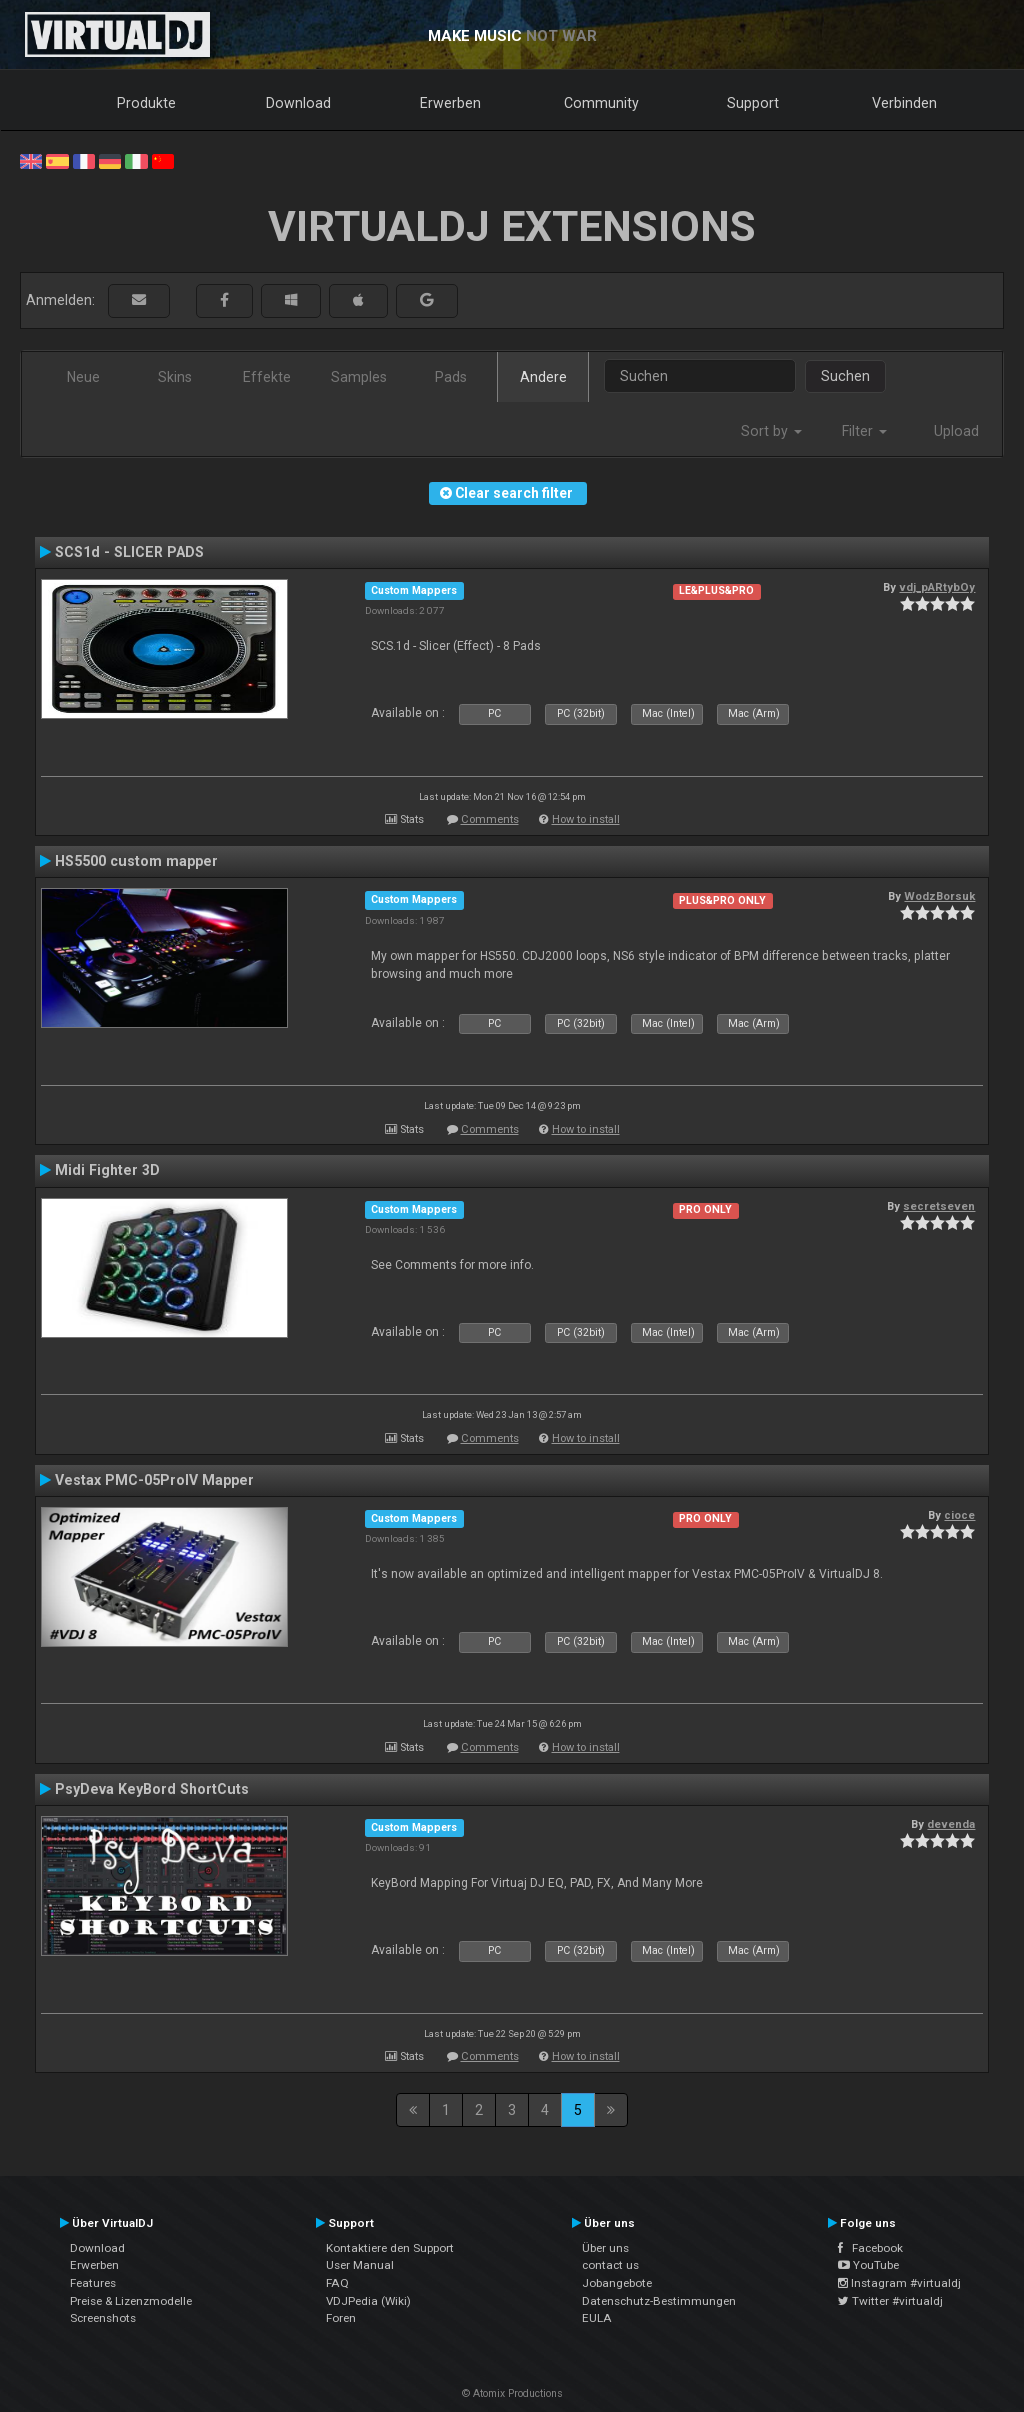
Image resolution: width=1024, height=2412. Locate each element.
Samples (359, 377)
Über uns (605, 2248)
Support (753, 103)
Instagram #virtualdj (899, 2283)
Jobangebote (617, 2283)
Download (298, 103)
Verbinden (904, 103)
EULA (597, 2318)
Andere (543, 377)
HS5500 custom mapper (136, 861)
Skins (175, 377)
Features (93, 2283)
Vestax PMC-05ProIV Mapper (154, 1480)
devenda (951, 1824)
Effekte (267, 377)
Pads (451, 377)
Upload (956, 431)
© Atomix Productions (512, 2393)
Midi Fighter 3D (107, 1170)
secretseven (939, 1206)
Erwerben (450, 103)
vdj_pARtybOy (937, 587)
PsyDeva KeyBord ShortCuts (152, 1789)
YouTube (868, 2265)
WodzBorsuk (939, 896)
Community (601, 103)
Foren (341, 2318)
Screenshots (103, 2318)
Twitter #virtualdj (890, 2301)
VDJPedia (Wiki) (368, 2301)
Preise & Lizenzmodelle (131, 2301)
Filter (864, 431)
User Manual (360, 2265)
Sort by (771, 431)
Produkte (146, 103)
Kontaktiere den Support (390, 2248)
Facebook (870, 2248)
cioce (959, 1515)
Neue (83, 377)
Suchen (845, 376)
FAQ (337, 2283)
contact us (610, 2265)
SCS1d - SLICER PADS (129, 552)
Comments (490, 819)
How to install (586, 819)
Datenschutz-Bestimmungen (659, 2301)
